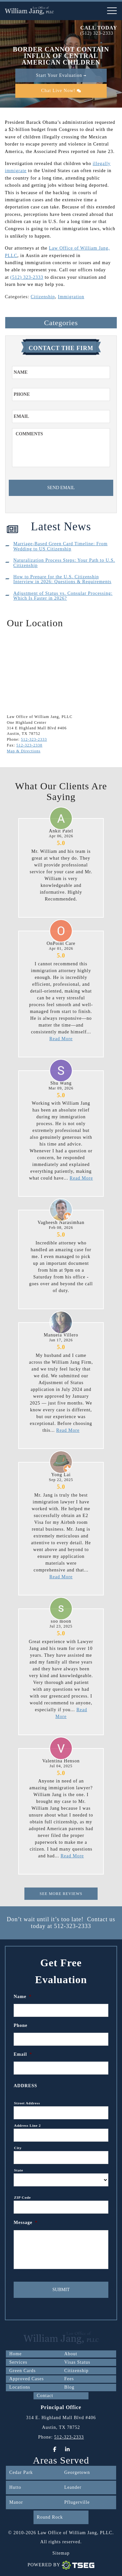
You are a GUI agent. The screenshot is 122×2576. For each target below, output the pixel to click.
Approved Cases (26, 2378)
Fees (69, 2378)
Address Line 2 (27, 2125)
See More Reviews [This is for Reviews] (61, 1893)
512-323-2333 (34, 739)
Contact (45, 2395)
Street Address (27, 2103)
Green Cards (22, 2370)
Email (23, 2054)
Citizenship (43, 296)
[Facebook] (54, 2449)
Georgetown (77, 2472)
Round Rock (50, 2517)
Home (15, 2353)
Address (25, 2085)
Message (26, 2222)
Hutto (15, 2487)
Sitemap (61, 2553)
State (18, 2170)
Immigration (71, 296)
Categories (61, 323)
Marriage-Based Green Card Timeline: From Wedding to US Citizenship (60, 546)
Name (23, 1996)
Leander (73, 2487)
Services (18, 2362)
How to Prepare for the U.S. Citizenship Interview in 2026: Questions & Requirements (62, 579)
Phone (20, 2025)
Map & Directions (23, 751)
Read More (61, 1038)
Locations (19, 2387)
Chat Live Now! (61, 90)
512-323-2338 (29, 745)
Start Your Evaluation (61, 75)
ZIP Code (22, 2197)
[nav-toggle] (112, 10)
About (70, 2353)
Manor (16, 2502)
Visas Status (77, 2362)
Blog (69, 2387)
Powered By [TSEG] (61, 2565)
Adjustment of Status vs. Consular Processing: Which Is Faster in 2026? (63, 596)
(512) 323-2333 (97, 33)
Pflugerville (77, 2502)
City (18, 2148)
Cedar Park (21, 2472)
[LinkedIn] (67, 2449)
